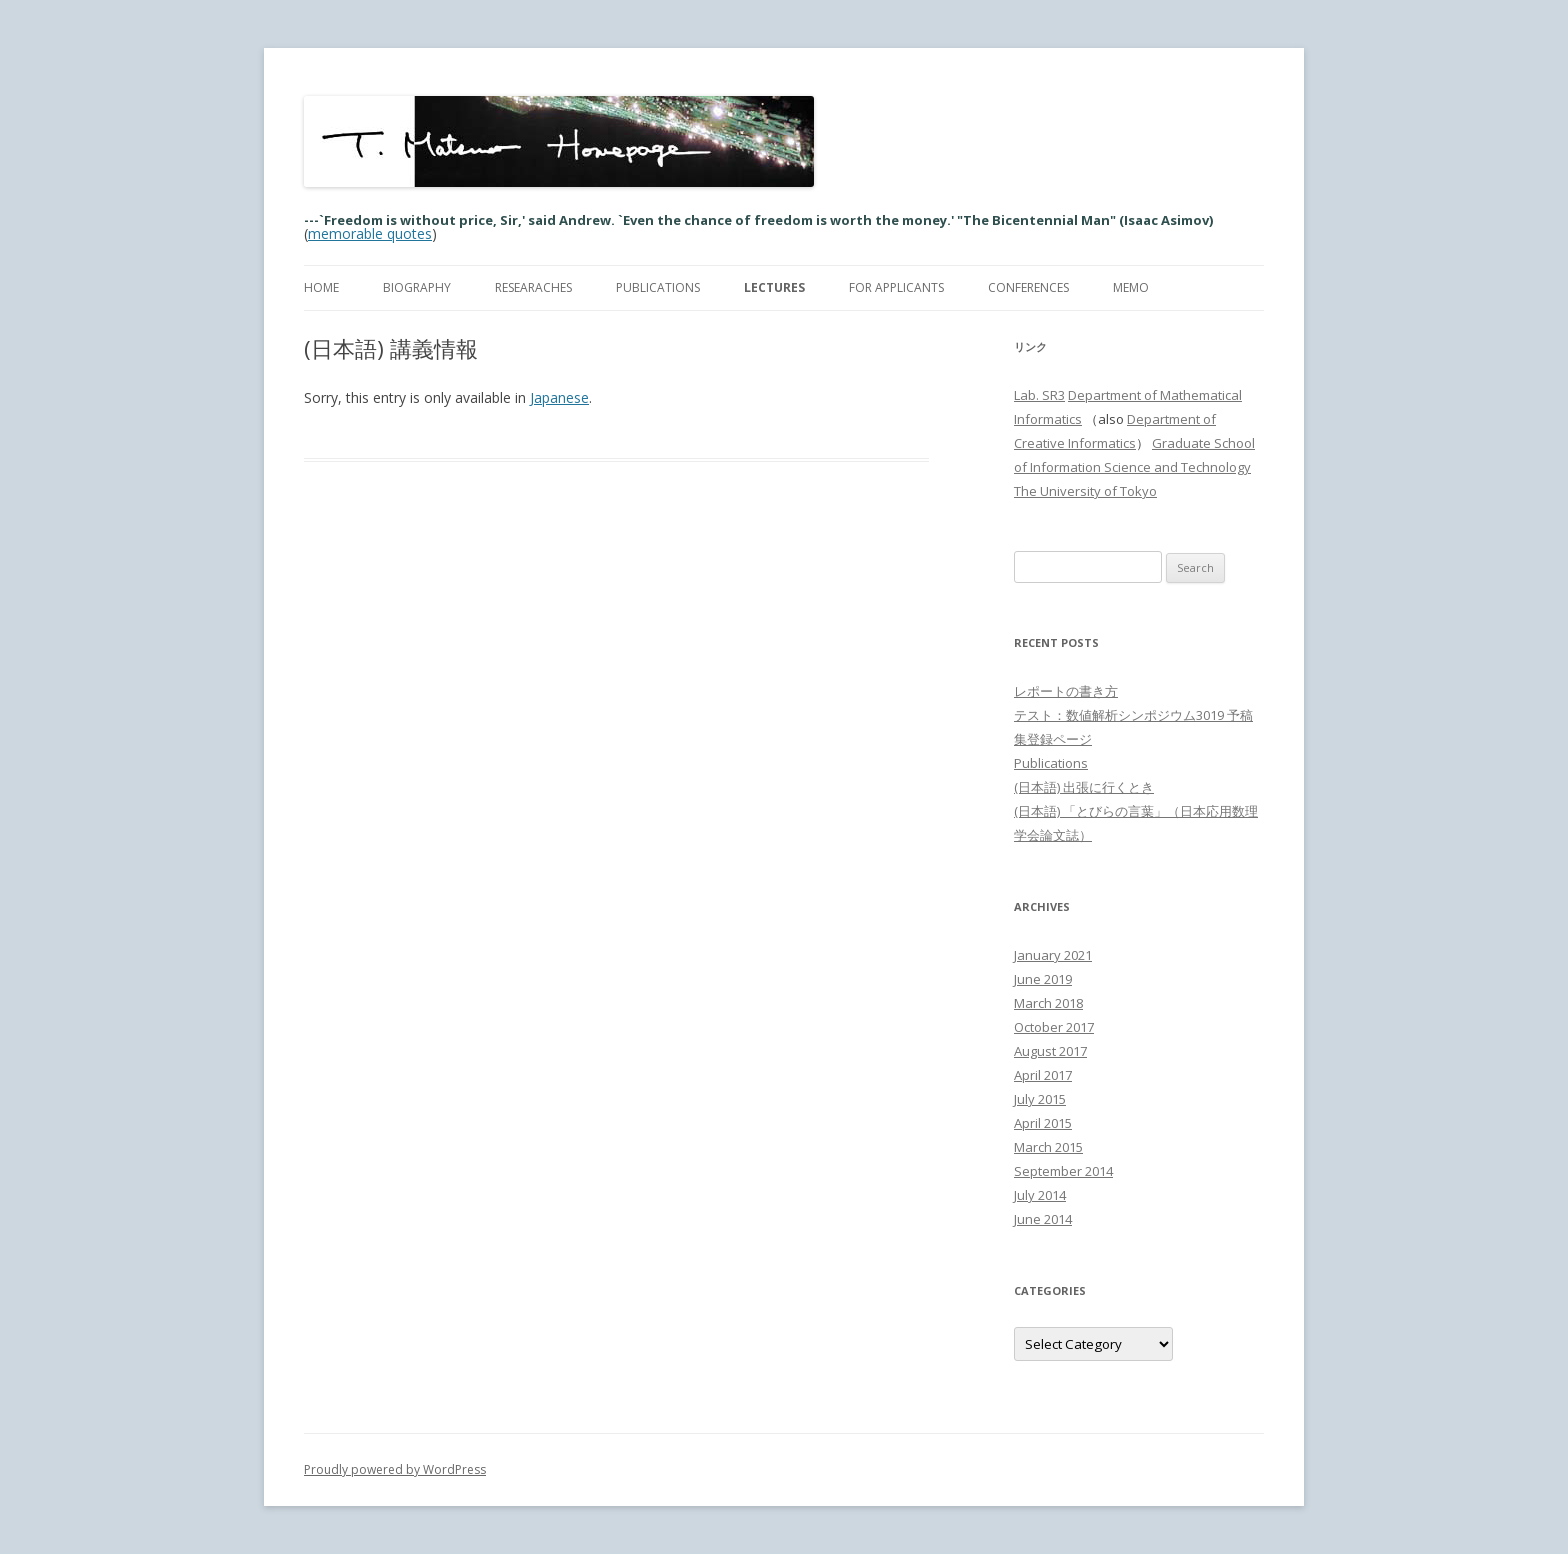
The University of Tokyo (1085, 491)
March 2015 (1048, 1147)
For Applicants (896, 287)
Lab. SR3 (1039, 395)
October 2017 (1054, 1027)
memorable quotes (370, 233)
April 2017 (1043, 1075)
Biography (417, 287)
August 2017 (1050, 1051)
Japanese (559, 397)
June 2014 (1043, 1219)
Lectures (774, 287)
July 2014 (1040, 1195)
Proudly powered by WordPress (395, 1469)
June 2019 (1043, 979)
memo (1131, 287)
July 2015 (1040, 1099)
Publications (658, 287)
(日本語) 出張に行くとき (1084, 787)
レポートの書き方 (1066, 691)
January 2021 (1053, 955)
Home (321, 287)
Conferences (1028, 287)
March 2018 (1048, 1003)
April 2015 (1043, 1123)
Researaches (533, 287)
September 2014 (1063, 1171)
